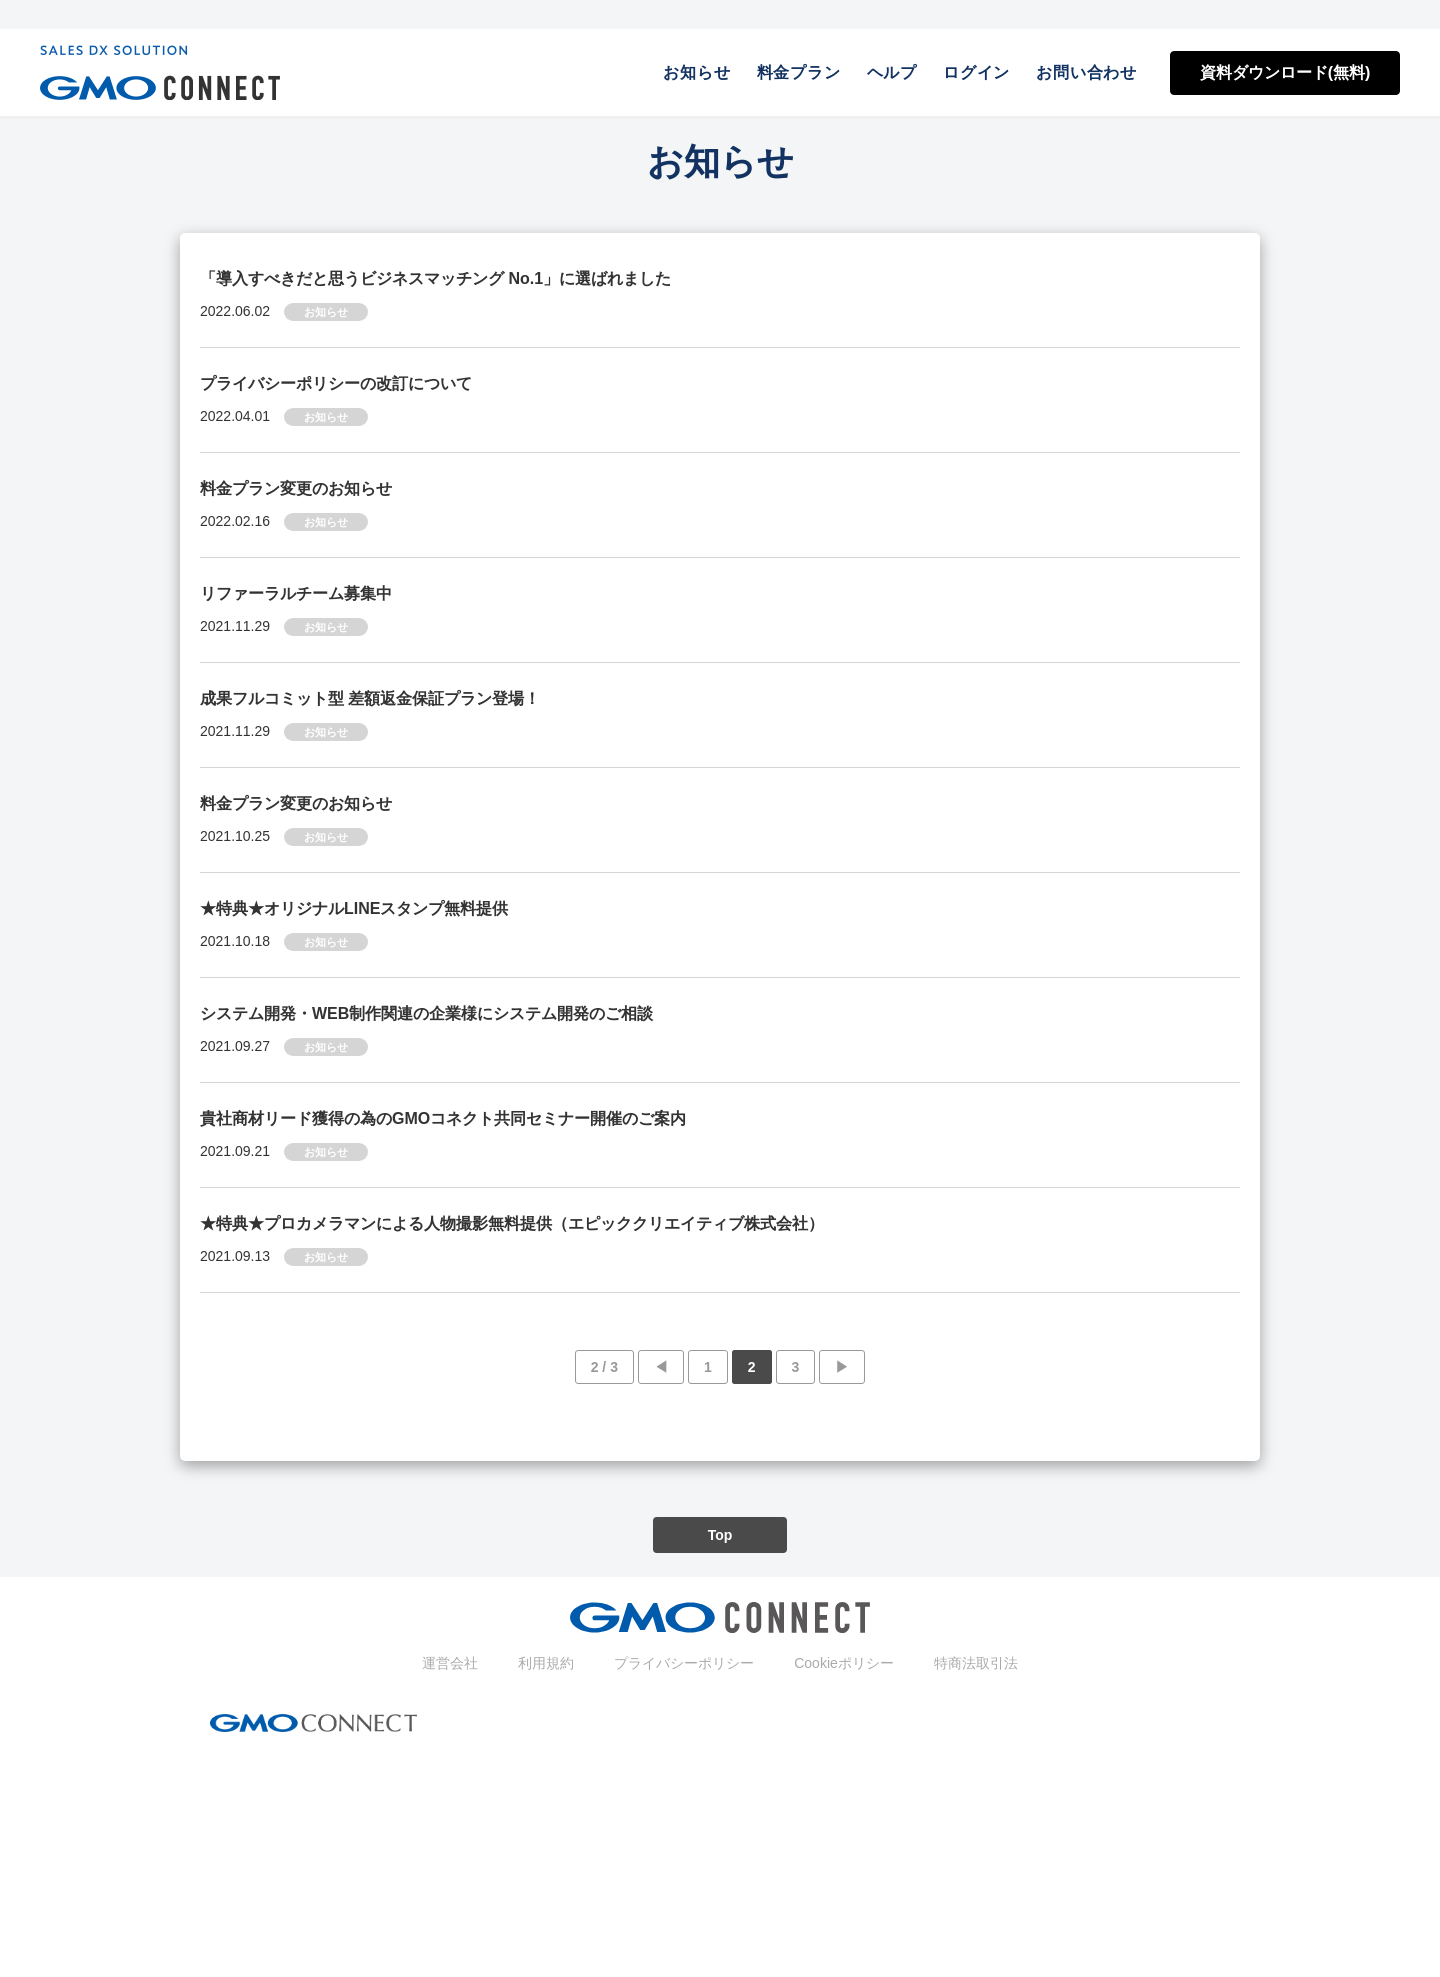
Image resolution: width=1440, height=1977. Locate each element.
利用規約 (546, 1663)
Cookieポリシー (844, 1663)
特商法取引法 (976, 1663)
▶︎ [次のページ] (842, 1367)
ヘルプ (892, 72)
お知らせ (696, 72)
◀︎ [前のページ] (661, 1367)
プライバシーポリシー (684, 1663)
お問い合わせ (1086, 72)
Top (720, 1535)
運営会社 (450, 1663)
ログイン (976, 72)
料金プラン (799, 72)
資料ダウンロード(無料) (1285, 72)
